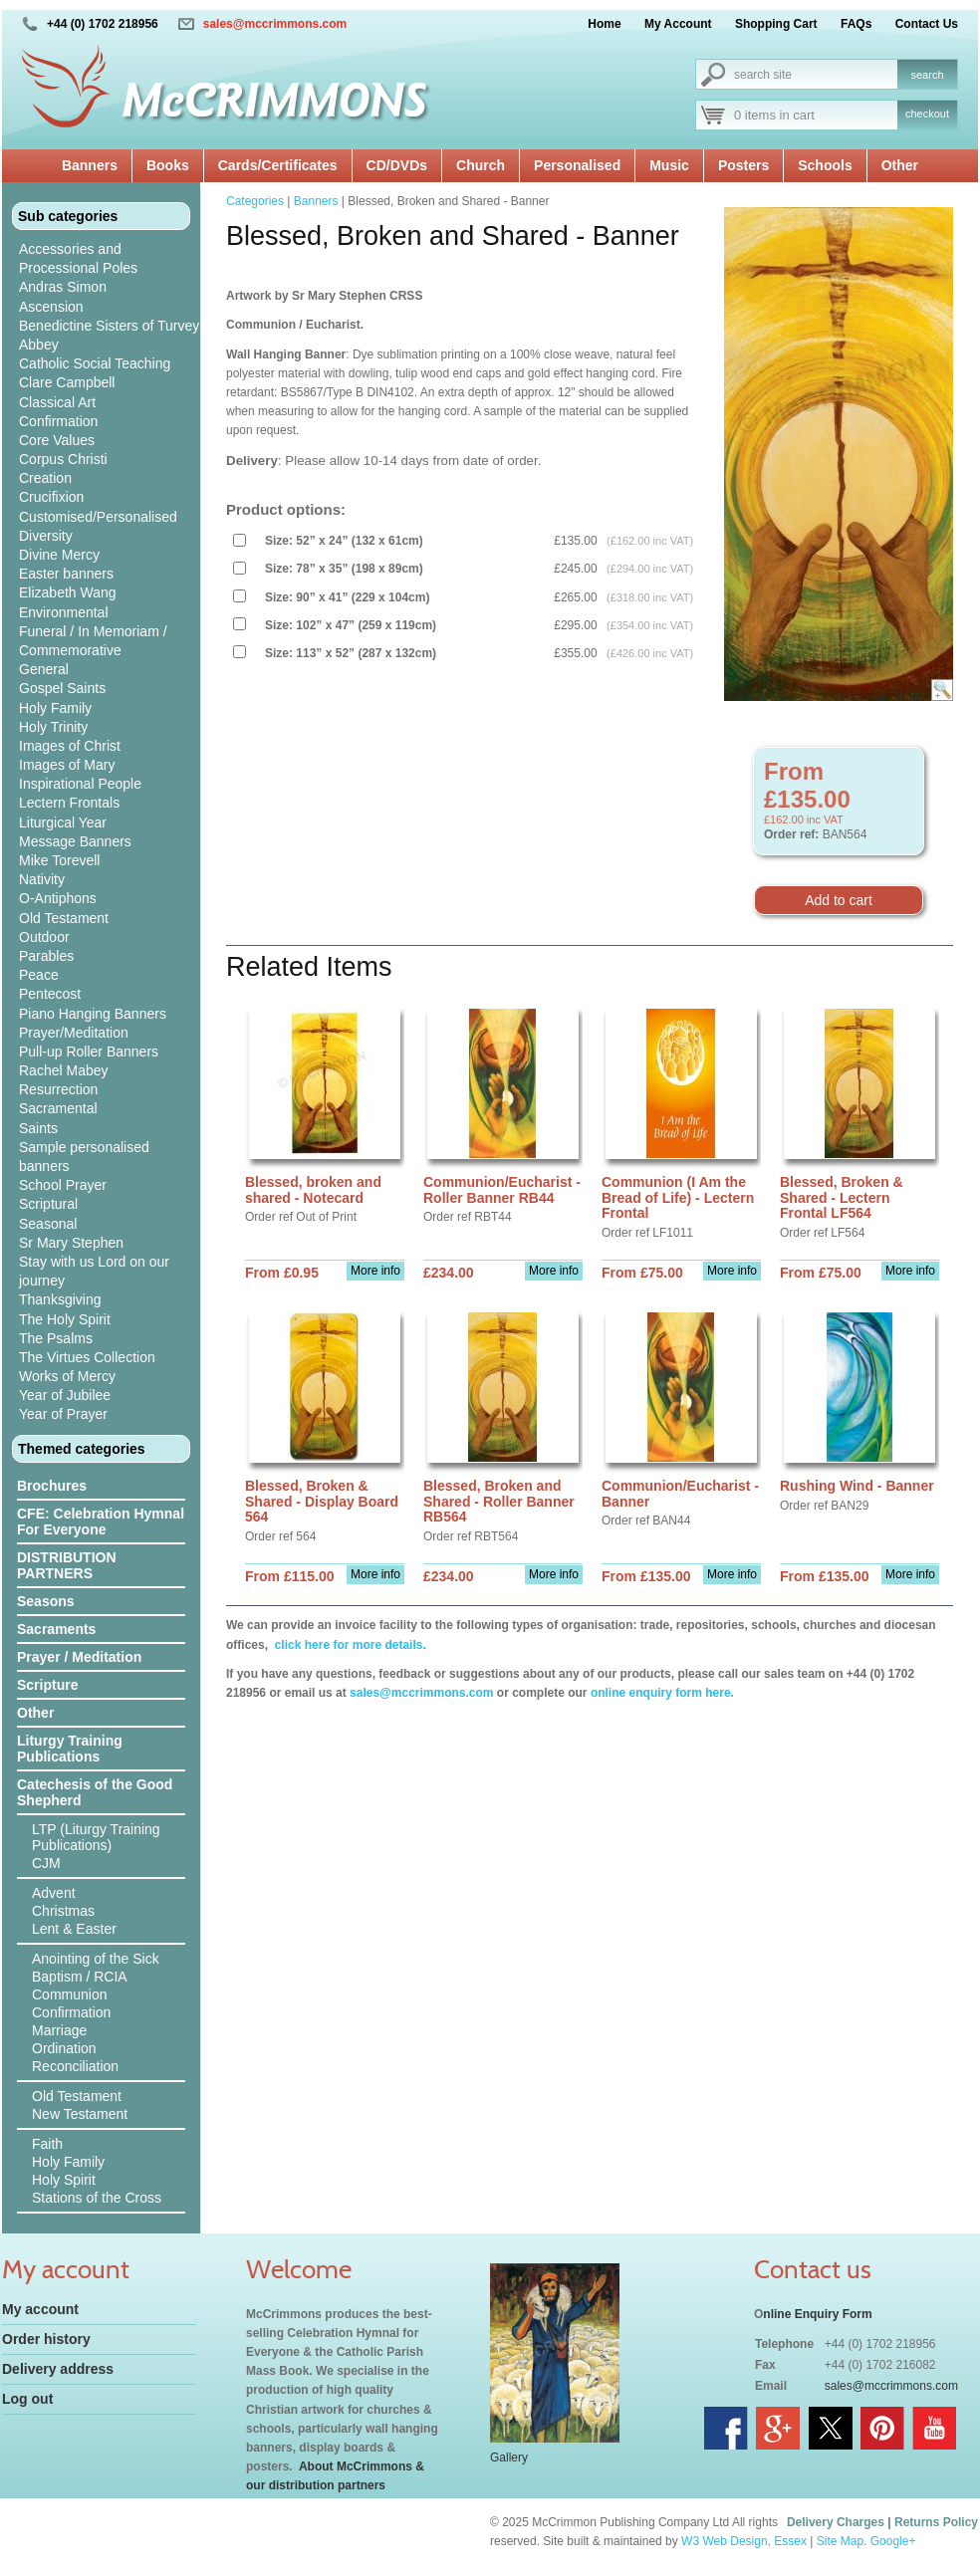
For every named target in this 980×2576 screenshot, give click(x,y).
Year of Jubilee (65, 1395)
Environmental (64, 612)
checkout (927, 113)
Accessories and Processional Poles (78, 258)
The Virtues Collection (87, 1357)
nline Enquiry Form (817, 2314)
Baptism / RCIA (79, 1977)
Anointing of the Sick (95, 1959)
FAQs (856, 24)
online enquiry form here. (662, 1693)
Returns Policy (936, 2522)
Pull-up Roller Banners (88, 1051)
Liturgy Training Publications (69, 1748)
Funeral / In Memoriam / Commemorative (93, 640)
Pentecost (50, 994)
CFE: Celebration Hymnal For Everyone (100, 1521)
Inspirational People (80, 784)
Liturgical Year (63, 822)
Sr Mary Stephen (71, 1243)
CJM (46, 1863)
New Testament (79, 2114)
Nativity (42, 879)
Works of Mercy (67, 1376)
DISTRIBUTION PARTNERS (67, 1565)
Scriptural (48, 1204)
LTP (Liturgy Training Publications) (96, 1837)
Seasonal (48, 1224)
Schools (825, 165)
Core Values (57, 440)
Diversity (46, 536)
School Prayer (63, 1185)
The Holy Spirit (65, 1319)
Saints (38, 1128)
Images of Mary (67, 765)
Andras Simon (63, 287)
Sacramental (58, 1108)
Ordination (64, 2048)
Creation (45, 478)
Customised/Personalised (98, 517)
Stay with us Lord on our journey (94, 1271)
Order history (46, 2339)
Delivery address (58, 2369)
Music (669, 165)
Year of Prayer (63, 1414)
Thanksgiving (60, 1299)
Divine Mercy (59, 555)
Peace (39, 975)
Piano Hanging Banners (92, 1014)
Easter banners (66, 574)
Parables (46, 956)
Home (604, 24)
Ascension (51, 307)
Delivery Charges (835, 2522)
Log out (27, 2399)
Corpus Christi (63, 459)
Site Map (840, 2541)
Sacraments (56, 1629)
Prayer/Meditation (73, 1033)
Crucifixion (51, 497)
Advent (54, 1893)
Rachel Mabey (64, 1070)
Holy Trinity (53, 727)
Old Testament (64, 918)
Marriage (59, 2030)
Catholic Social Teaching (94, 363)
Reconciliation (75, 2066)
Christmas (63, 1911)
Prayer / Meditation (79, 1657)
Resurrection (58, 1089)
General (44, 669)
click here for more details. (348, 1645)
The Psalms (56, 1338)
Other (899, 165)
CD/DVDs (397, 165)
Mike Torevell (59, 860)
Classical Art (57, 402)
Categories (255, 201)
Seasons (46, 1601)
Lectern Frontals (69, 803)
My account (40, 2309)
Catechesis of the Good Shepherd (94, 1792)
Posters (743, 165)
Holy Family (55, 708)
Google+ (893, 2541)
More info (375, 1271)
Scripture (47, 1685)
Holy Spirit (64, 2180)
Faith (47, 2144)
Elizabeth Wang (68, 592)
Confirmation (58, 421)
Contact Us (926, 24)
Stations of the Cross (96, 2198)
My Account (678, 24)
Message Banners (75, 841)
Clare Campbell (67, 382)
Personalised (577, 165)
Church (480, 165)
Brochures (52, 1486)
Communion (69, 1994)
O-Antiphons (58, 898)
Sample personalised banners (84, 1156)
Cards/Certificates (278, 165)
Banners (90, 165)
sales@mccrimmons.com (275, 24)
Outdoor (44, 937)
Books (167, 165)
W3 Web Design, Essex (744, 2541)
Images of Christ (70, 746)
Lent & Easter (74, 1929)
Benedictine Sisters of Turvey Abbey (109, 335)
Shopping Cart (776, 24)
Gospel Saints (62, 688)
